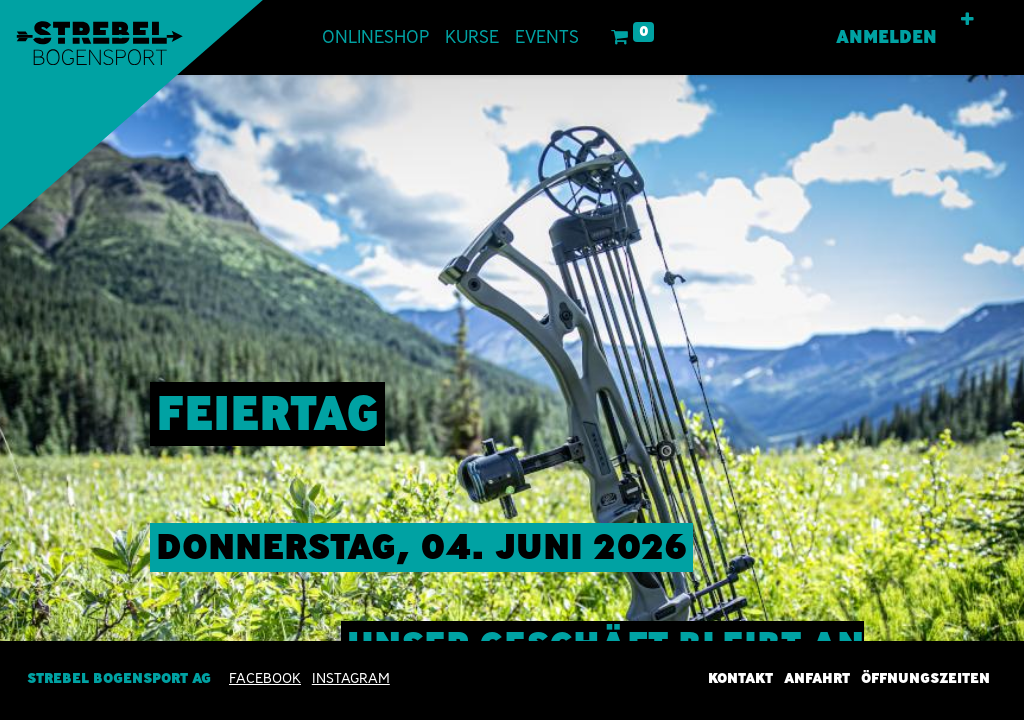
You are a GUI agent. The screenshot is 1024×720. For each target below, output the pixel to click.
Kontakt (740, 678)
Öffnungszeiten (925, 678)
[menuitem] (375, 37)
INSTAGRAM (351, 678)
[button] (967, 20)
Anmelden (886, 37)
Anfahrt (817, 678)
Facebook (265, 678)
